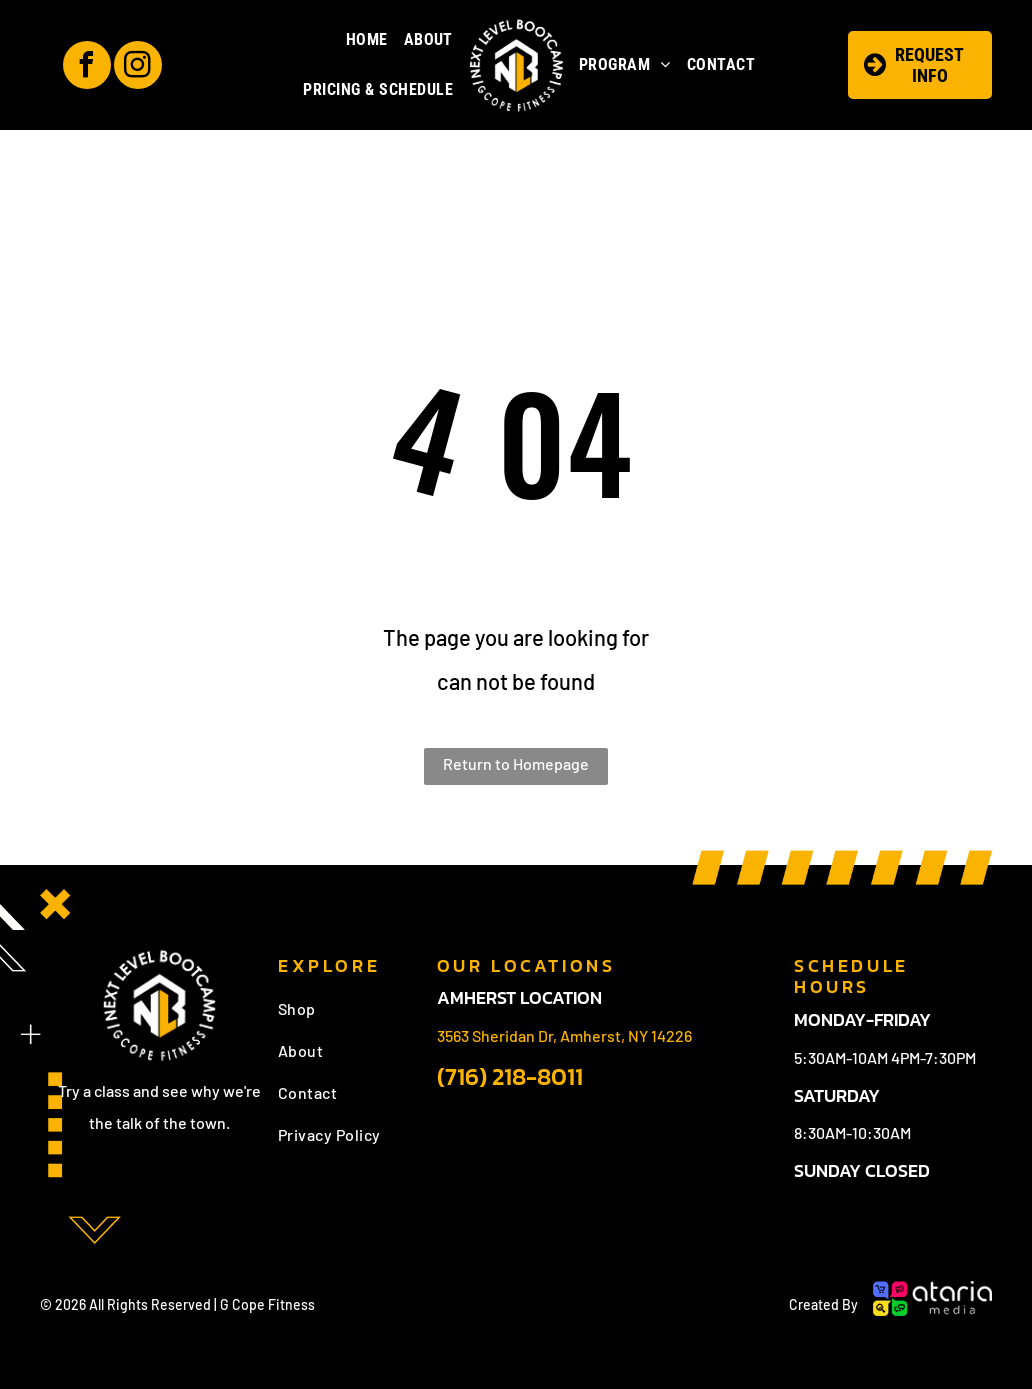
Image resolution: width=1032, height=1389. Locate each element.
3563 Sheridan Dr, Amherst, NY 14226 (564, 1035)
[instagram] (138, 67)
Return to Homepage (516, 763)
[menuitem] (367, 40)
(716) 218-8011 (510, 1076)
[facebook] (87, 67)
